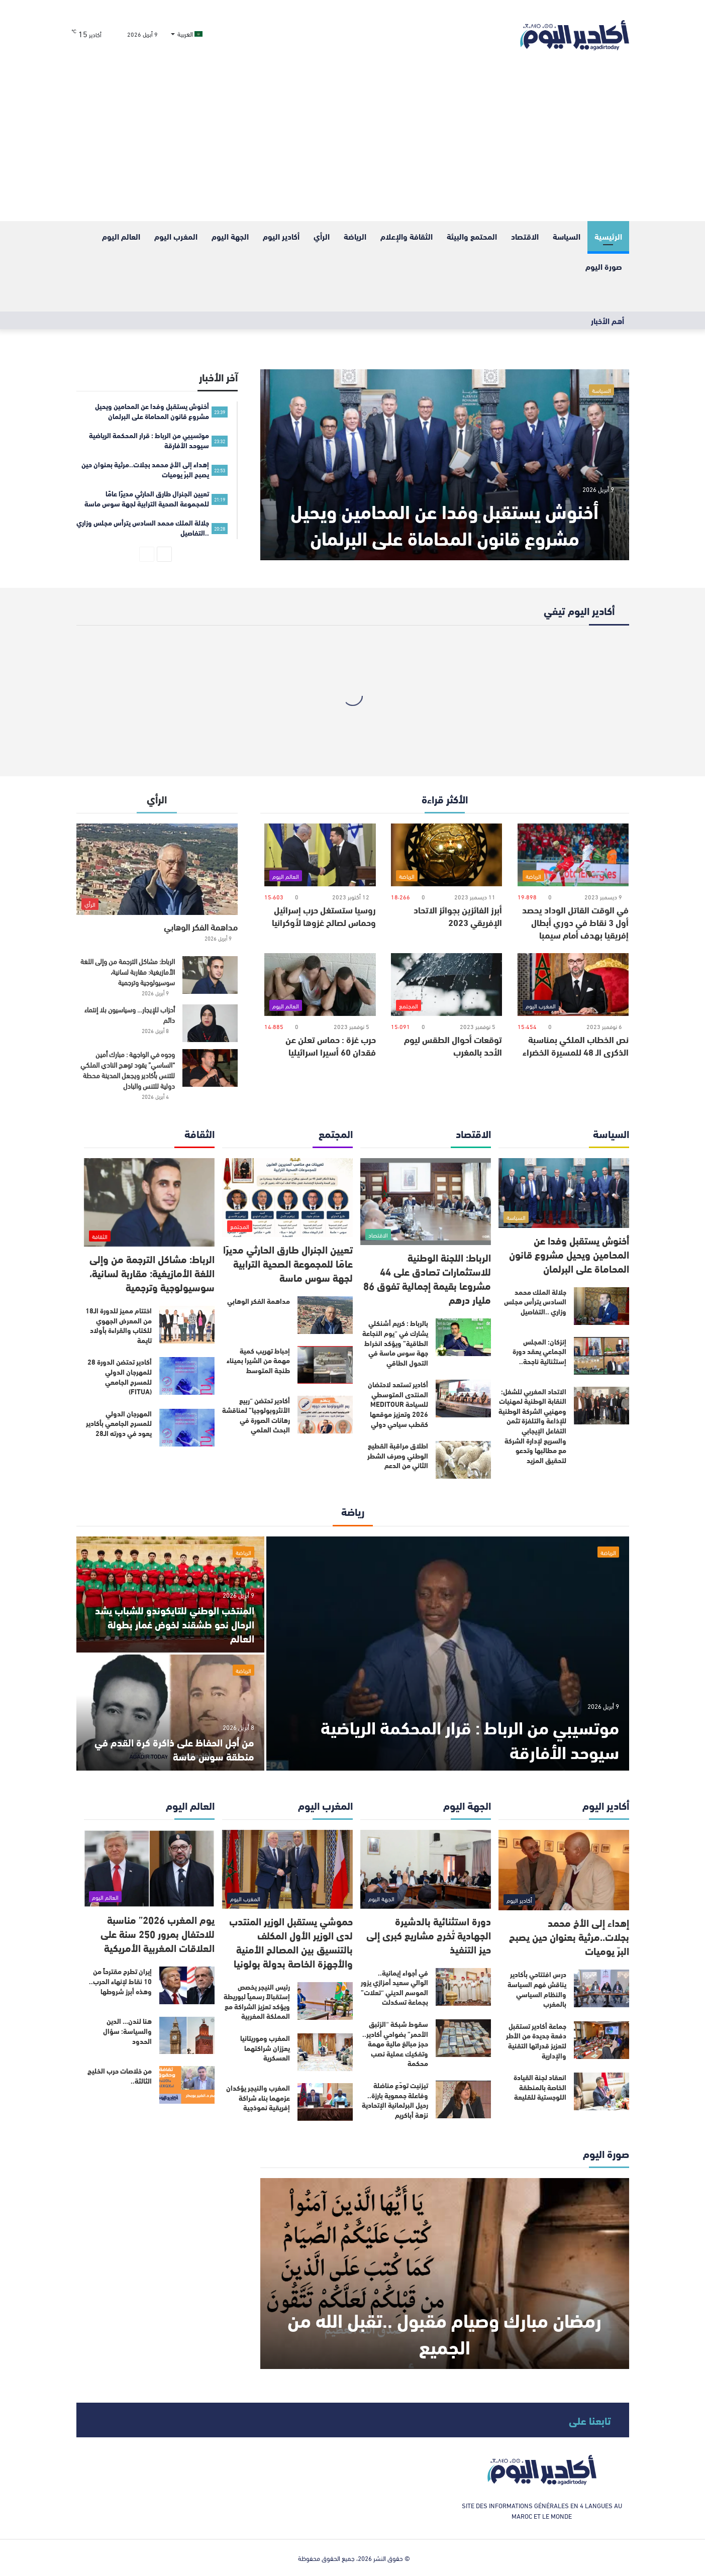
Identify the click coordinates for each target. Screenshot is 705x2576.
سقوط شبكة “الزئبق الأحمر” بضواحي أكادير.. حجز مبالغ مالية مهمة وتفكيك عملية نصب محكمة (395, 2043)
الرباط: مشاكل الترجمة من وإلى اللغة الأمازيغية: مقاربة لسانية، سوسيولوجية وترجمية (127, 971)
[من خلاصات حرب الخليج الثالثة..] (187, 2085)
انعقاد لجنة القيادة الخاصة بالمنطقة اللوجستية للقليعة (540, 2087)
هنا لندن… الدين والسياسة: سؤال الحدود (127, 2030)
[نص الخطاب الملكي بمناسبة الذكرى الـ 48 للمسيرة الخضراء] (573, 984)
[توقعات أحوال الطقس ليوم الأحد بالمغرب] (446, 984)
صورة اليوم (603, 266)
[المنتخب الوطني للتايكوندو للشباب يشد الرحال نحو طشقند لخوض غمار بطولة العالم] (170, 1594)
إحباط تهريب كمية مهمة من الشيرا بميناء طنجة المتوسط (258, 1360)
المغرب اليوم (175, 236)
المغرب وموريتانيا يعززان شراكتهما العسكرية (265, 2047)
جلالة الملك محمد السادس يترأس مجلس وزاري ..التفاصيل (535, 1301)
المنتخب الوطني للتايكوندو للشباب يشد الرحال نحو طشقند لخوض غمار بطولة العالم (174, 1623)
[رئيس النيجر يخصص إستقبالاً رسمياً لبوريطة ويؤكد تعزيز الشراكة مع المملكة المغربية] (325, 2001)
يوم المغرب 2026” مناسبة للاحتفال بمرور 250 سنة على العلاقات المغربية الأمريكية (157, 1933)
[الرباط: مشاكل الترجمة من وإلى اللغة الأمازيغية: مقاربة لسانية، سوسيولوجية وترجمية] (210, 975)
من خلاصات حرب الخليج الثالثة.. (119, 2075)
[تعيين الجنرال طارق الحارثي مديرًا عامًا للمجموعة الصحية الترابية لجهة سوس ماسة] (287, 1197)
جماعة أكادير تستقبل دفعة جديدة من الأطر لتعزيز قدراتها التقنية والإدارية (536, 2040)
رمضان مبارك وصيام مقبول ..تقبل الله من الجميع (444, 2332)
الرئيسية (608, 236)
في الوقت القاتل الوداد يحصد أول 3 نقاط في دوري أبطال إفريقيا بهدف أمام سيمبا (575, 922)
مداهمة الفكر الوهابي (201, 926)
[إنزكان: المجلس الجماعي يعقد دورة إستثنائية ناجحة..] (601, 1356)
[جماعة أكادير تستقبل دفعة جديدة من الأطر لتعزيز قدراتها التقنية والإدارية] (601, 2040)
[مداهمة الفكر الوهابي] (157, 868)
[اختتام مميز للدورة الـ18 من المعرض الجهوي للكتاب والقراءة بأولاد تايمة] (187, 1325)
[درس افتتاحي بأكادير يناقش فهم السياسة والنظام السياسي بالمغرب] (601, 1988)
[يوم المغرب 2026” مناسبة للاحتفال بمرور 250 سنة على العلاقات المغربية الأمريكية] (149, 1868)
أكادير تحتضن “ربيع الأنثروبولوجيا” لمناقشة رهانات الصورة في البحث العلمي (256, 1415)
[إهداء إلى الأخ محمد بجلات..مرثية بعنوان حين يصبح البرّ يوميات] (563, 1870)
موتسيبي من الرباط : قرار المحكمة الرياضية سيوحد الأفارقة (470, 1738)
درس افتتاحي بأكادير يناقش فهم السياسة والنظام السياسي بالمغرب (537, 1989)
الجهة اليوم (230, 236)
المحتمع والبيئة (472, 236)
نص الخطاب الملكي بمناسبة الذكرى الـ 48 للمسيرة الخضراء (576, 1045)
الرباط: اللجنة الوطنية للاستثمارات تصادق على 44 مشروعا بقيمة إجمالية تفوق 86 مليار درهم (427, 1278)
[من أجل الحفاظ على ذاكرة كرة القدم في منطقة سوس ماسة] (170, 1713)
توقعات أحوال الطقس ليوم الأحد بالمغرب (453, 1045)
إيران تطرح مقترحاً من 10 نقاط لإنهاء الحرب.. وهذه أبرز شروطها (120, 1981)
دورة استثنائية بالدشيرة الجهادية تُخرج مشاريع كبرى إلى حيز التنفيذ (428, 1934)
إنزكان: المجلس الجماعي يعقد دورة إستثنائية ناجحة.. (539, 1351)
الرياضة (355, 236)
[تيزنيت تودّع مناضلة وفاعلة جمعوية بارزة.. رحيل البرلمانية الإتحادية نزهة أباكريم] (463, 2099)
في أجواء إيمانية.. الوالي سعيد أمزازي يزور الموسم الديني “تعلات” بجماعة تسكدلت (394, 1987)
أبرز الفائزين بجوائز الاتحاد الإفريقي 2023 (458, 916)
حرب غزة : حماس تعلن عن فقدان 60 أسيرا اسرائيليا (330, 1045)
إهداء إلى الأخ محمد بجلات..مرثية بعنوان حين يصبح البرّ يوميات (569, 1936)
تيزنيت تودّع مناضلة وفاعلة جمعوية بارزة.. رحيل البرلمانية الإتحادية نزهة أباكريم (395, 2100)
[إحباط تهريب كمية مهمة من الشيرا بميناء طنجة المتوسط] (325, 1365)
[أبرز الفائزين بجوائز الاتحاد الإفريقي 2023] (446, 854)
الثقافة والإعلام (406, 236)
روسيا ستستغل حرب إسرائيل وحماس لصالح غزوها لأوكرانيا (324, 916)
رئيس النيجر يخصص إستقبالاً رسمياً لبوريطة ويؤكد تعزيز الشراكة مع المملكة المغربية (257, 2001)
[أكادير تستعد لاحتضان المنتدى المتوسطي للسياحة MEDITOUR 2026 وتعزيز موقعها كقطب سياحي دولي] (463, 1398)
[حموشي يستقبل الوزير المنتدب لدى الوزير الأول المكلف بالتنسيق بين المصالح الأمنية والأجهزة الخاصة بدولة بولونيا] (287, 1869)
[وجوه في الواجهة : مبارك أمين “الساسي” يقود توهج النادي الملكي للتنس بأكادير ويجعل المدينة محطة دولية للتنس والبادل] (210, 1068)
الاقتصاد (525, 236)
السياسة (566, 236)
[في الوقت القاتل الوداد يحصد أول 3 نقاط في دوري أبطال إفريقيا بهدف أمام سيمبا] (573, 854)
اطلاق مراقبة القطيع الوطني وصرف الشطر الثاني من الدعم (397, 1455)
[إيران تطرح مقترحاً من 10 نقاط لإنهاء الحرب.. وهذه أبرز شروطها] (187, 1985)
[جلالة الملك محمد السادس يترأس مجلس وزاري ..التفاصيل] (601, 1306)
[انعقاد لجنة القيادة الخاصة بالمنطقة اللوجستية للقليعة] (601, 2091)
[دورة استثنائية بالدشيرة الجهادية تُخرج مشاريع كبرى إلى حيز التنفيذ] (425, 1869)
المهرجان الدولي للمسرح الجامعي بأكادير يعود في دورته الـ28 (119, 1423)
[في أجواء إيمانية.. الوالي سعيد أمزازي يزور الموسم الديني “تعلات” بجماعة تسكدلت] (463, 1987)
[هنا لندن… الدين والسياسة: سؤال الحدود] (187, 2035)
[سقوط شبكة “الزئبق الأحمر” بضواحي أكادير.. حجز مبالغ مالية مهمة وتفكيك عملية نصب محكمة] (463, 2038)
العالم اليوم (121, 236)
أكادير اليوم (281, 236)
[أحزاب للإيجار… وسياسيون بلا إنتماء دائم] (210, 1023)
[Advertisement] (353, 145)
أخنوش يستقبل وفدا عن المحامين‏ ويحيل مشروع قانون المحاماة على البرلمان (444, 523)
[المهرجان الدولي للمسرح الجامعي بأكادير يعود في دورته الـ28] (187, 1428)
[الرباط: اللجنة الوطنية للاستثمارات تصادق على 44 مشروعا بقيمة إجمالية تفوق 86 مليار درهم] (425, 1201)
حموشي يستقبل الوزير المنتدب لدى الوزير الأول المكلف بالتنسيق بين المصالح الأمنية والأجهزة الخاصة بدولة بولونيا (291, 1941)
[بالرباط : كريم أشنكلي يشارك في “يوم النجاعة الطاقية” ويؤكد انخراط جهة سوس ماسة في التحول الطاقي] (463, 1337)
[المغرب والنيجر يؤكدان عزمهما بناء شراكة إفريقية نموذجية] (325, 2102)
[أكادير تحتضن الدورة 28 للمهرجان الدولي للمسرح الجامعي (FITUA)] (187, 1376)
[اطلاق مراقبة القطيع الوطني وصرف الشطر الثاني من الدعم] (463, 1460)
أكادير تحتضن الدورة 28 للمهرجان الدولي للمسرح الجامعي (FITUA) (119, 1376)
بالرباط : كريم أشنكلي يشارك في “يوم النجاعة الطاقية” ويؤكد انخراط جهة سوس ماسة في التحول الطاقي (395, 1342)
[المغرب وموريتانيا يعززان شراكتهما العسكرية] (325, 2052)
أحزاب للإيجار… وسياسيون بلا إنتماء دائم (129, 1014)
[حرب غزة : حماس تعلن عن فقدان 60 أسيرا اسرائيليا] (319, 984)
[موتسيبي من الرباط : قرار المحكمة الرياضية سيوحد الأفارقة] (447, 1653)
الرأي (322, 236)
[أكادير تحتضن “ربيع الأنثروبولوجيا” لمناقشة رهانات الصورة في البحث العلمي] (325, 1414)
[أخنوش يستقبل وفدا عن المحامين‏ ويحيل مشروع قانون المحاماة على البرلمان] (444, 464)
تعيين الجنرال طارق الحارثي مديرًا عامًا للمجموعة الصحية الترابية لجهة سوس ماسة (288, 1263)
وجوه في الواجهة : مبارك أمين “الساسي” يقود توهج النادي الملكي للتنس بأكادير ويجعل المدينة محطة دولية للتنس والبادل (127, 1070)
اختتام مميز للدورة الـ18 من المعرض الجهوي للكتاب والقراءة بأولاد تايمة (118, 1325)
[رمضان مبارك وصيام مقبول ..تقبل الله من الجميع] (444, 2273)
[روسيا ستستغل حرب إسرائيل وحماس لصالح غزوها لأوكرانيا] (319, 854)
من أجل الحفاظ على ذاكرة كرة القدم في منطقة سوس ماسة (174, 1748)
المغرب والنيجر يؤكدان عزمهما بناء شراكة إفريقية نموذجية (258, 2097)
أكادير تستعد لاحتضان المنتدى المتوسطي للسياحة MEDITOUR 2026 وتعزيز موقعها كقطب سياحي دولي (398, 1404)
